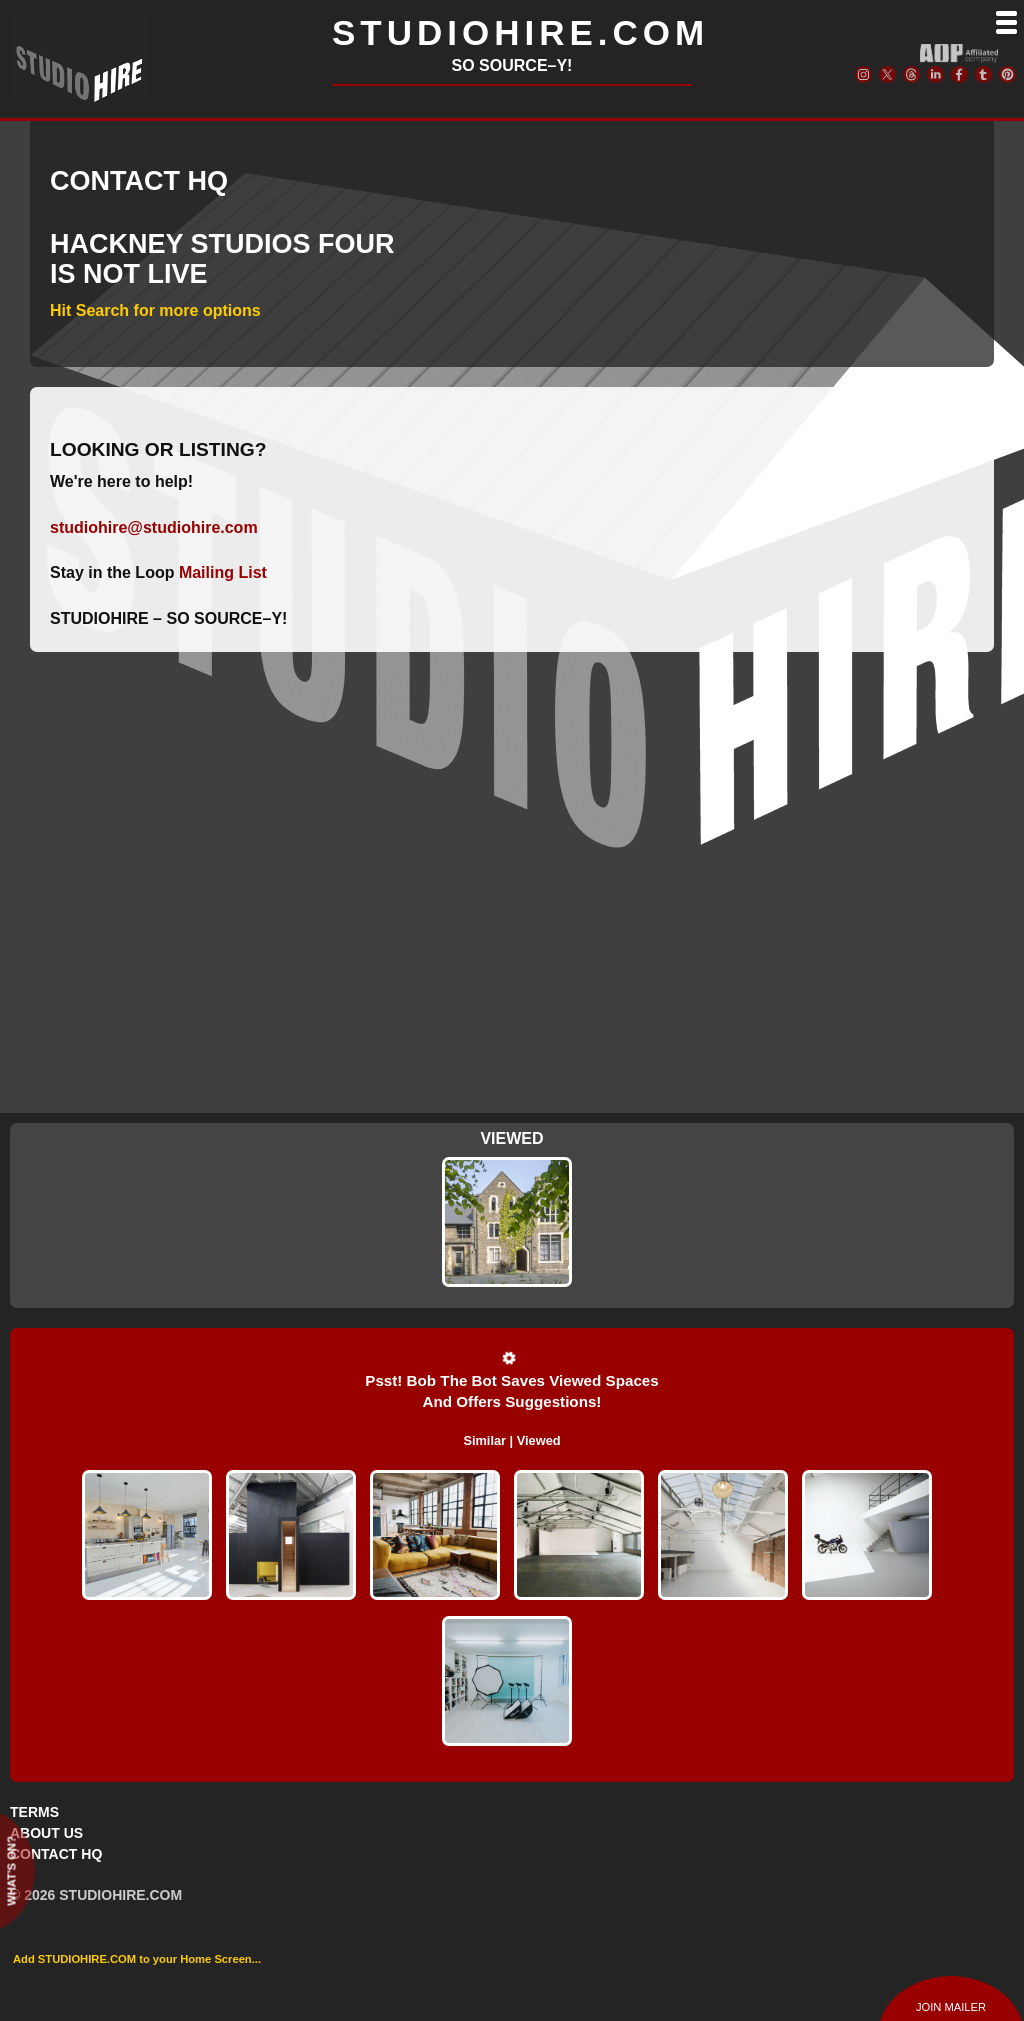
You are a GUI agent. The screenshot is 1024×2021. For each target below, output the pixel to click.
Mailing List (223, 572)
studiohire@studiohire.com (154, 527)
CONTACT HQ (56, 1854)
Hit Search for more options (155, 310)
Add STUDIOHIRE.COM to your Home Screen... (137, 1959)
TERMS (34, 1812)
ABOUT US (46, 1833)
